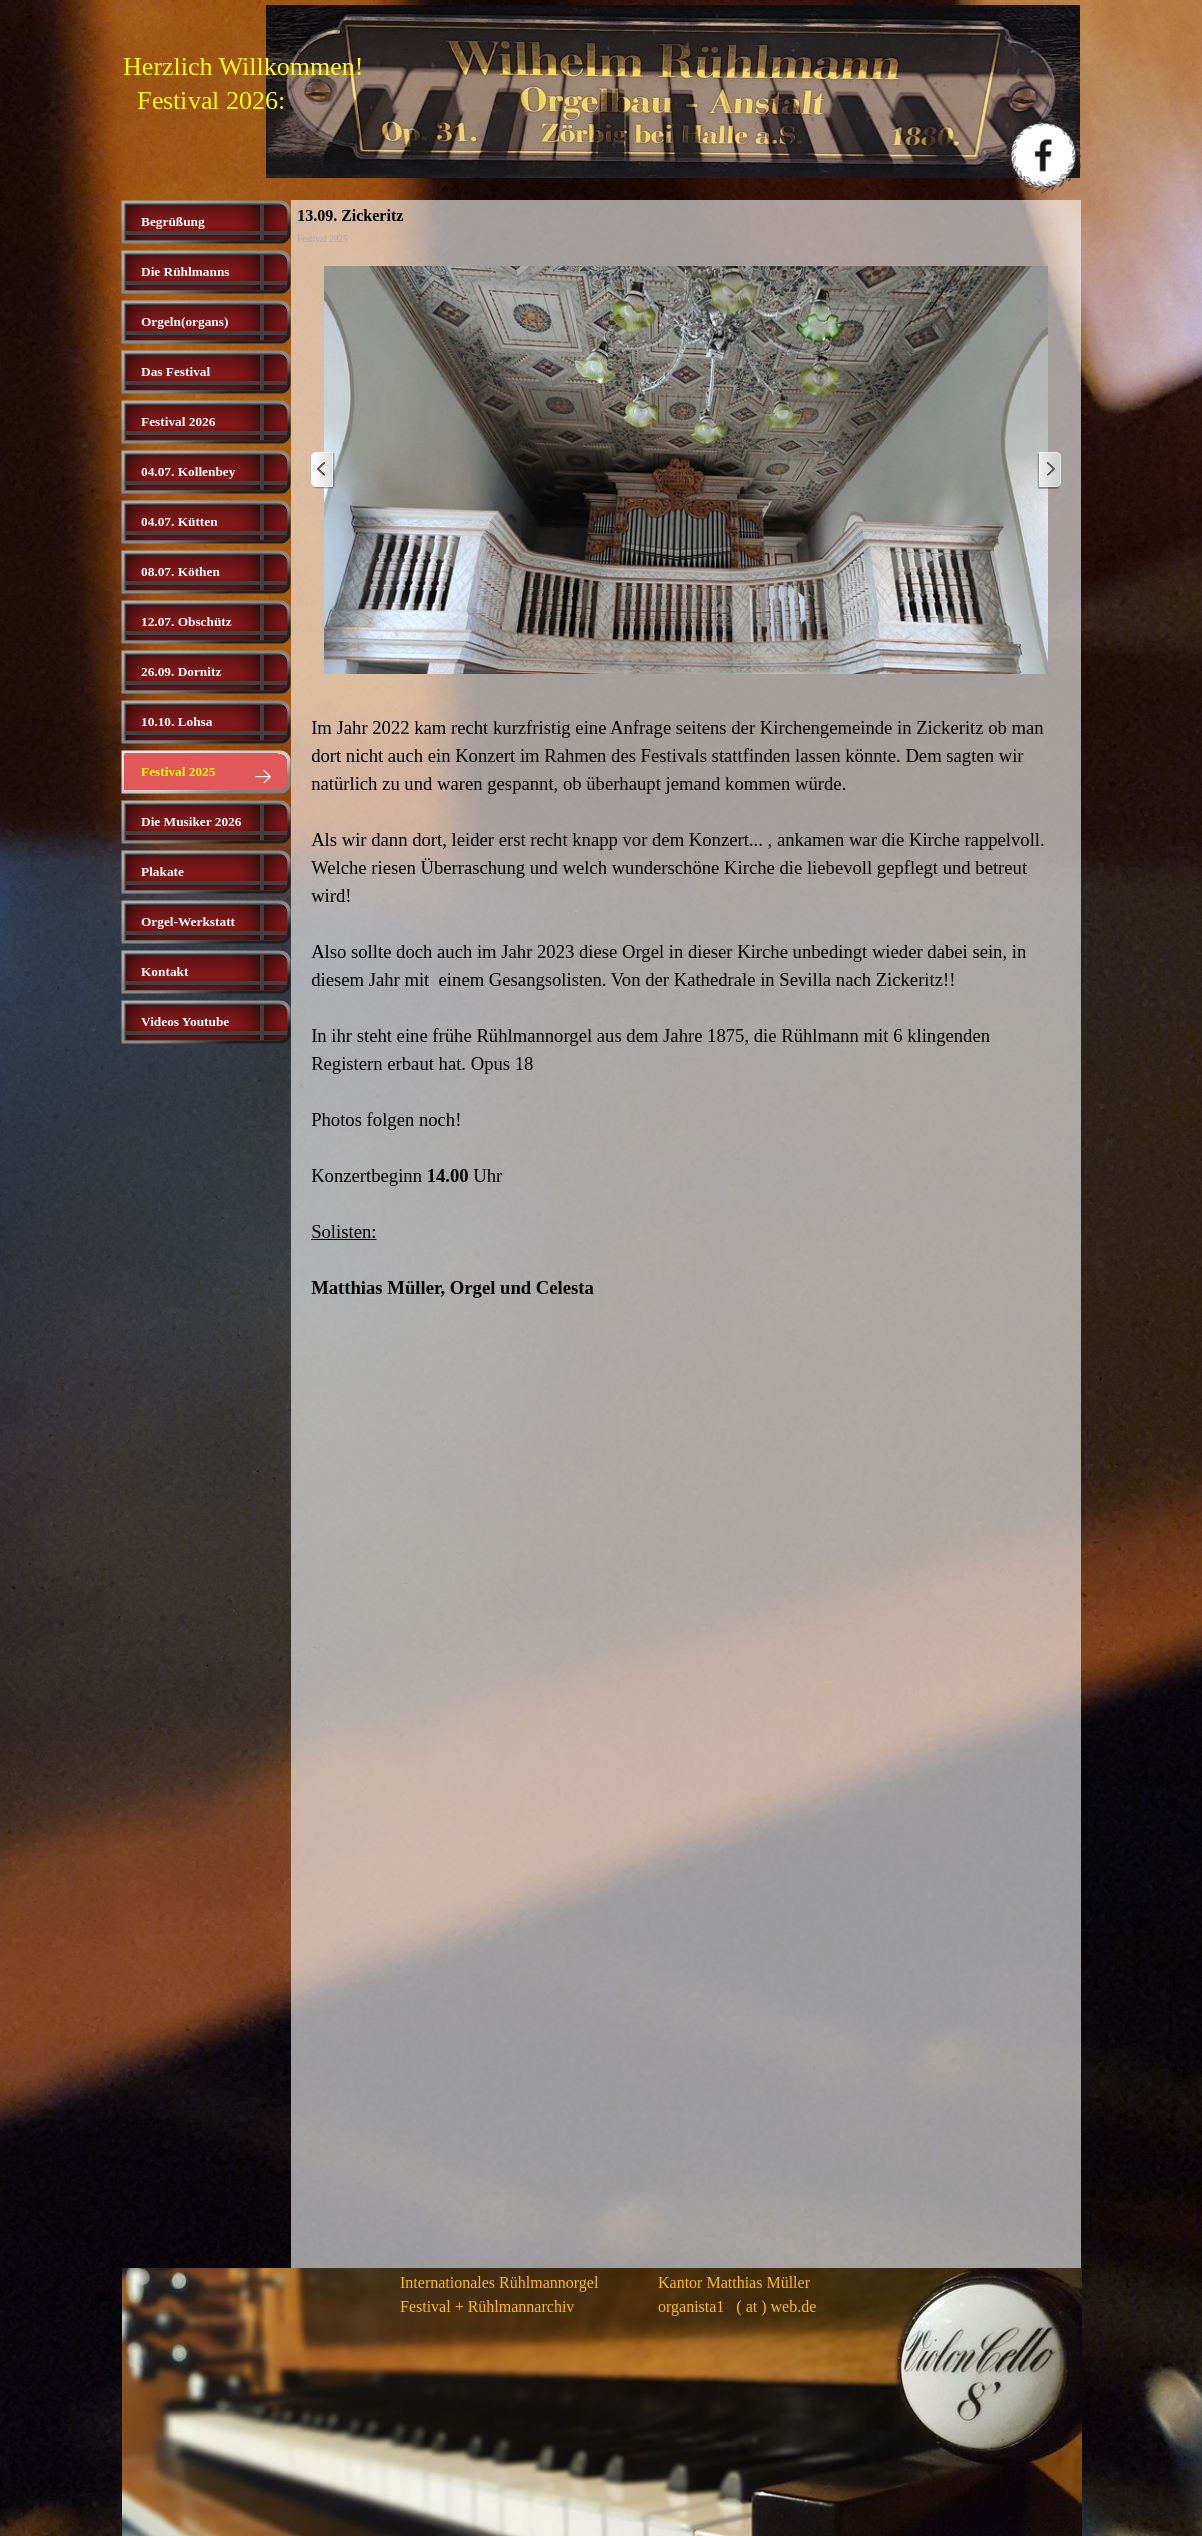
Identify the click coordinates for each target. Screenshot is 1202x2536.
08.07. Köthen (180, 571)
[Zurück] (323, 470)
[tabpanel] (686, 1008)
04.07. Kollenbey (188, 471)
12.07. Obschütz (186, 621)
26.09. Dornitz (181, 671)
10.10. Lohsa (176, 721)
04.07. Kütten (179, 521)
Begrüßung (173, 221)
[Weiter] (1049, 470)
